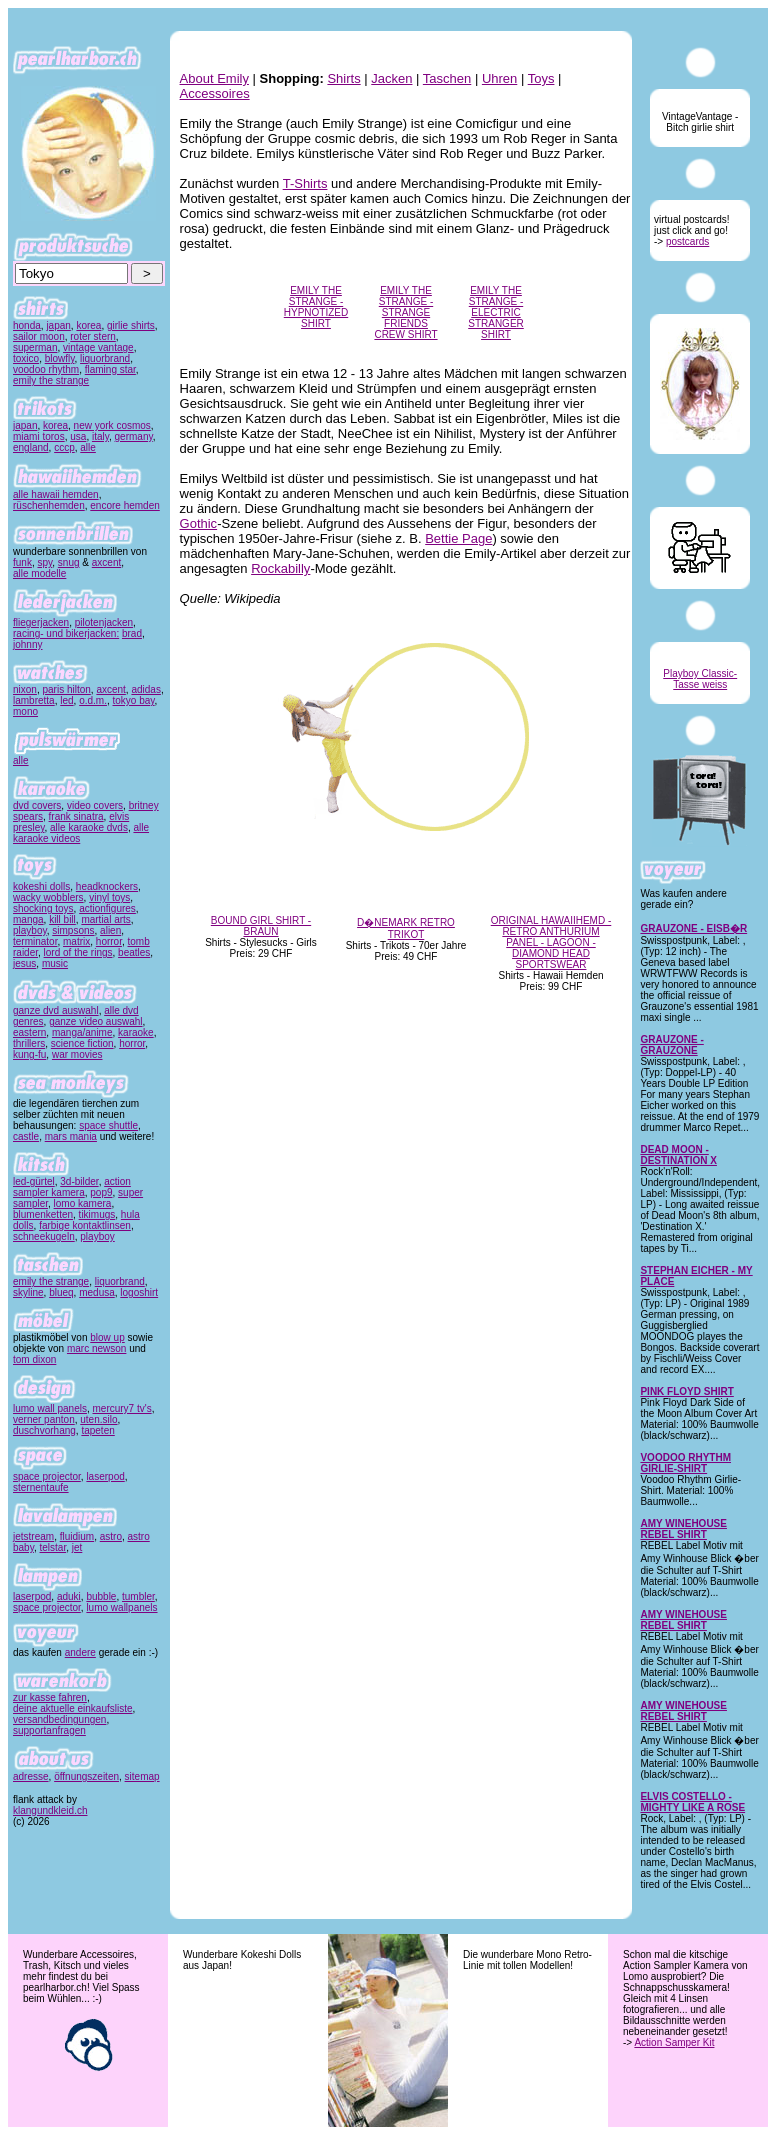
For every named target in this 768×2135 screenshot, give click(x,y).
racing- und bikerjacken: (66, 633)
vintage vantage (98, 347)
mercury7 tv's (122, 1408)
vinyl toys (109, 897)
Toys (541, 78)
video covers (95, 805)
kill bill (62, 919)
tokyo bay (134, 700)
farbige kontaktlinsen (85, 1225)
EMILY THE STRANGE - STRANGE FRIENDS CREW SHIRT (405, 312)
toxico (26, 358)
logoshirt (139, 1292)
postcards (687, 241)
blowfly (60, 358)
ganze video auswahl (95, 1021)
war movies (77, 1054)
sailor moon (39, 336)
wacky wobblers (48, 897)
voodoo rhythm (46, 369)
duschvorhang (44, 1430)
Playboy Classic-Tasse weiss (700, 679)
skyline (28, 1292)
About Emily (214, 78)
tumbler (138, 1596)
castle (26, 1136)
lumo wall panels (50, 1408)
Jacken (391, 78)
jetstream (33, 1536)
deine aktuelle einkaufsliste (73, 1708)
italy (100, 436)
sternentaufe (41, 1487)
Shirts (343, 78)
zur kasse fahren (50, 1697)
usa (78, 436)
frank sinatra (76, 816)
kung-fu (29, 1054)
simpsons (73, 930)
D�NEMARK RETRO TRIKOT (406, 928)
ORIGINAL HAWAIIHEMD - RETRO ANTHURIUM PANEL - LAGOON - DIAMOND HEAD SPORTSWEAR (551, 942)
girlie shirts (131, 325)
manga (28, 919)
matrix (76, 941)
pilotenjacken (104, 622)
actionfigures (107, 908)
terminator (35, 941)
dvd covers (37, 805)
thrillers (29, 1043)
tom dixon (34, 1359)
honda (27, 325)
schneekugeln (44, 1236)
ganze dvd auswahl (56, 1010)
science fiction (82, 1043)
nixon (25, 689)
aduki (69, 1596)
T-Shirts (305, 183)
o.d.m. (93, 700)
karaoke (136, 1032)
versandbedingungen (59, 1719)
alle (88, 447)
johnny (27, 644)
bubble (101, 1596)
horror (109, 941)
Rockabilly (280, 568)
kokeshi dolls (41, 886)
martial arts (105, 919)
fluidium (77, 1536)
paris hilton (66, 689)
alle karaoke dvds (89, 827)
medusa (97, 1292)
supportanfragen (49, 1730)
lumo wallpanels (121, 1607)
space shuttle (108, 1125)
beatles (134, 952)
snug (69, 562)
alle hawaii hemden (56, 494)
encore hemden (125, 505)
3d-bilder (79, 1181)
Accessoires (215, 93)
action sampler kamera (72, 1187)
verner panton (44, 1419)
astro (111, 1536)
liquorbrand (105, 358)
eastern (29, 1032)
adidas (145, 689)
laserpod (105, 1476)
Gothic (199, 523)
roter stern (93, 336)
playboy (30, 930)
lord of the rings (78, 952)
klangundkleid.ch (50, 1810)
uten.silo (98, 1419)
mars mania (71, 1136)
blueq (61, 1292)
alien (110, 930)
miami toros (39, 436)
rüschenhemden (49, 505)
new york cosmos (112, 425)
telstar (53, 1547)
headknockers (107, 886)
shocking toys (43, 908)
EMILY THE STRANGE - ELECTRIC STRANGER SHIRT (496, 312)
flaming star (110, 369)
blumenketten (43, 1214)
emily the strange (51, 380)
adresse (31, 1776)
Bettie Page (458, 538)
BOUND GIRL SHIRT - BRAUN (261, 926)
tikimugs (97, 1214)
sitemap (142, 1776)
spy (44, 562)
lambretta (34, 700)
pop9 (101, 1192)
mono (25, 711)
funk (22, 562)
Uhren (499, 78)
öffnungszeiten (86, 1776)
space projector (47, 1476)
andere (80, 1652)
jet (77, 1547)
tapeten (97, 1430)
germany (134, 436)
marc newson (96, 1348)
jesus (24, 963)
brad (132, 633)
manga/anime (82, 1032)
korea (88, 325)
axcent (106, 562)
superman (35, 347)
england (31, 447)
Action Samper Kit (674, 2042)
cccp (64, 447)
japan (58, 325)
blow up (107, 1337)
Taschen (447, 78)
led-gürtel (34, 1181)
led (66, 700)
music (55, 963)
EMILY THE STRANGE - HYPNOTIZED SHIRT (316, 307)
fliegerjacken (41, 622)
